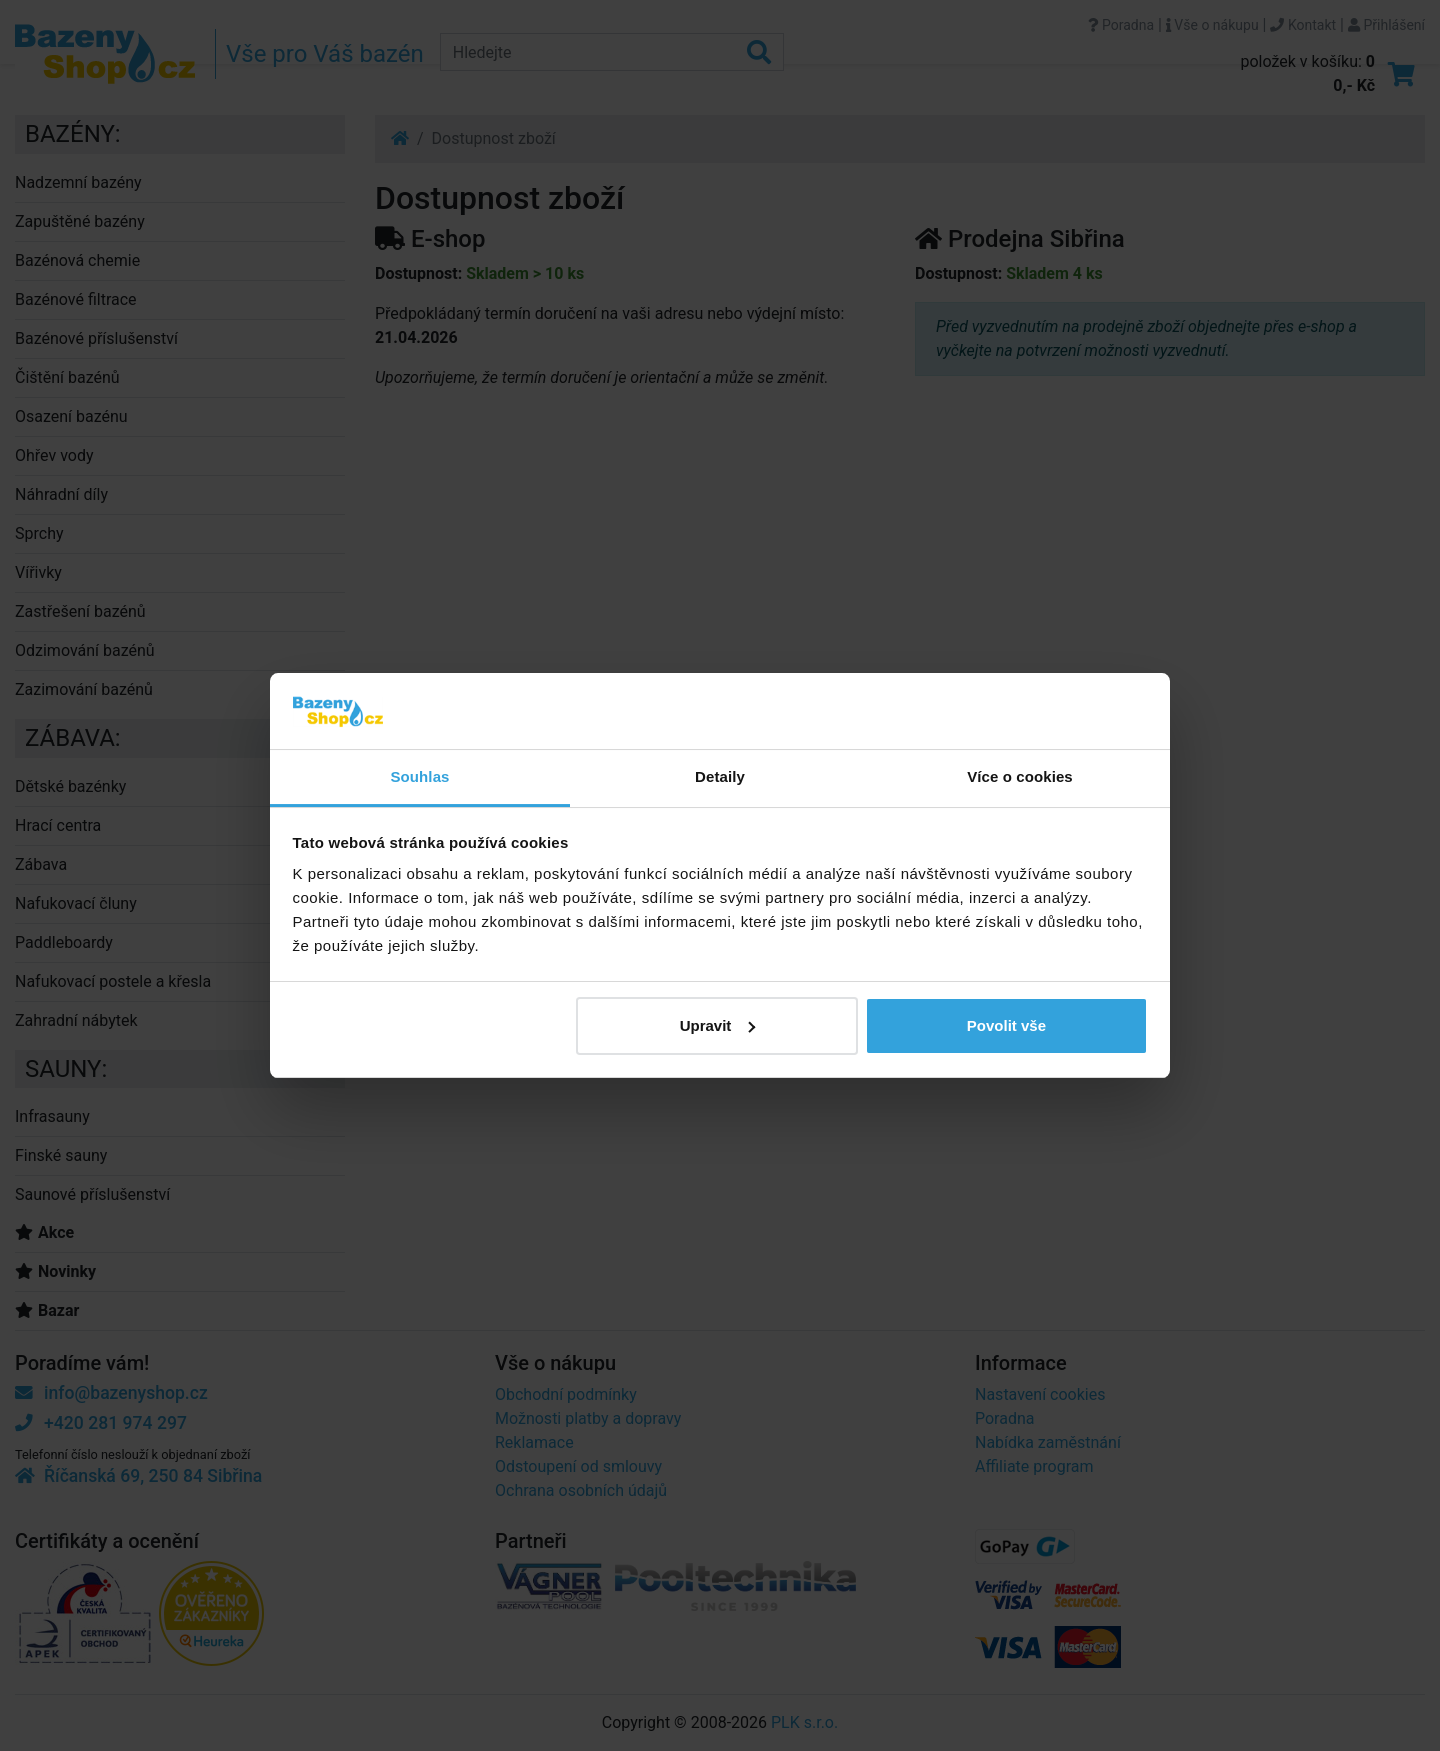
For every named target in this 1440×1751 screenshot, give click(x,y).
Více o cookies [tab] (1020, 776)
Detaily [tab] (720, 776)
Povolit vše (1006, 1025)
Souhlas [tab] (419, 776)
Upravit (718, 1025)
